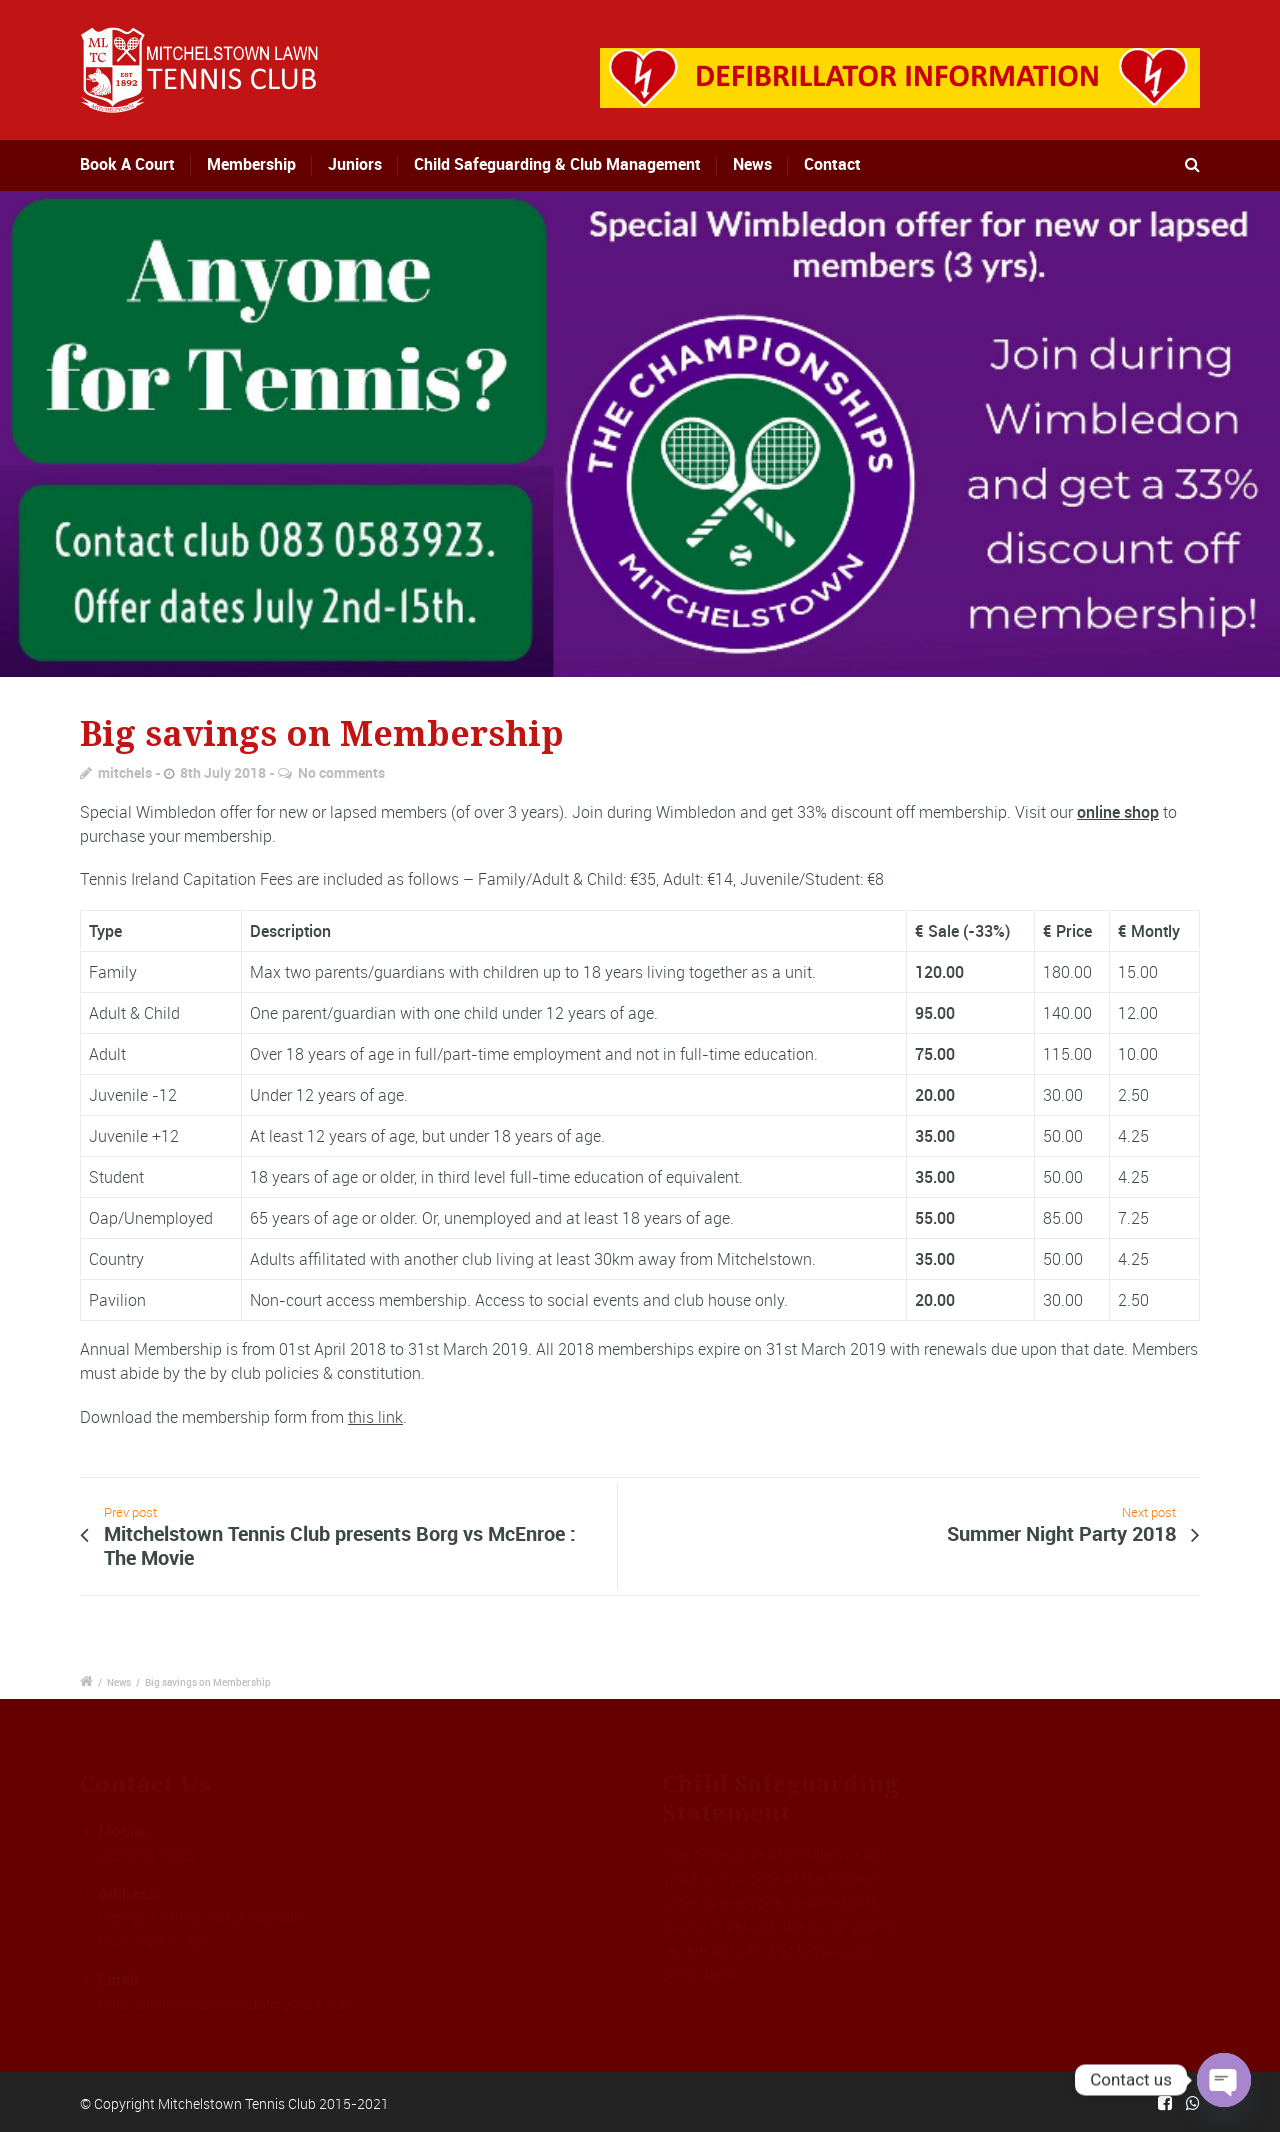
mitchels (125, 772)
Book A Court (142, 164)
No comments (341, 772)
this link (375, 1417)
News (752, 164)
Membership (254, 164)
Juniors (355, 164)
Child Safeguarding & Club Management (557, 164)
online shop (1118, 812)
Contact (832, 164)
